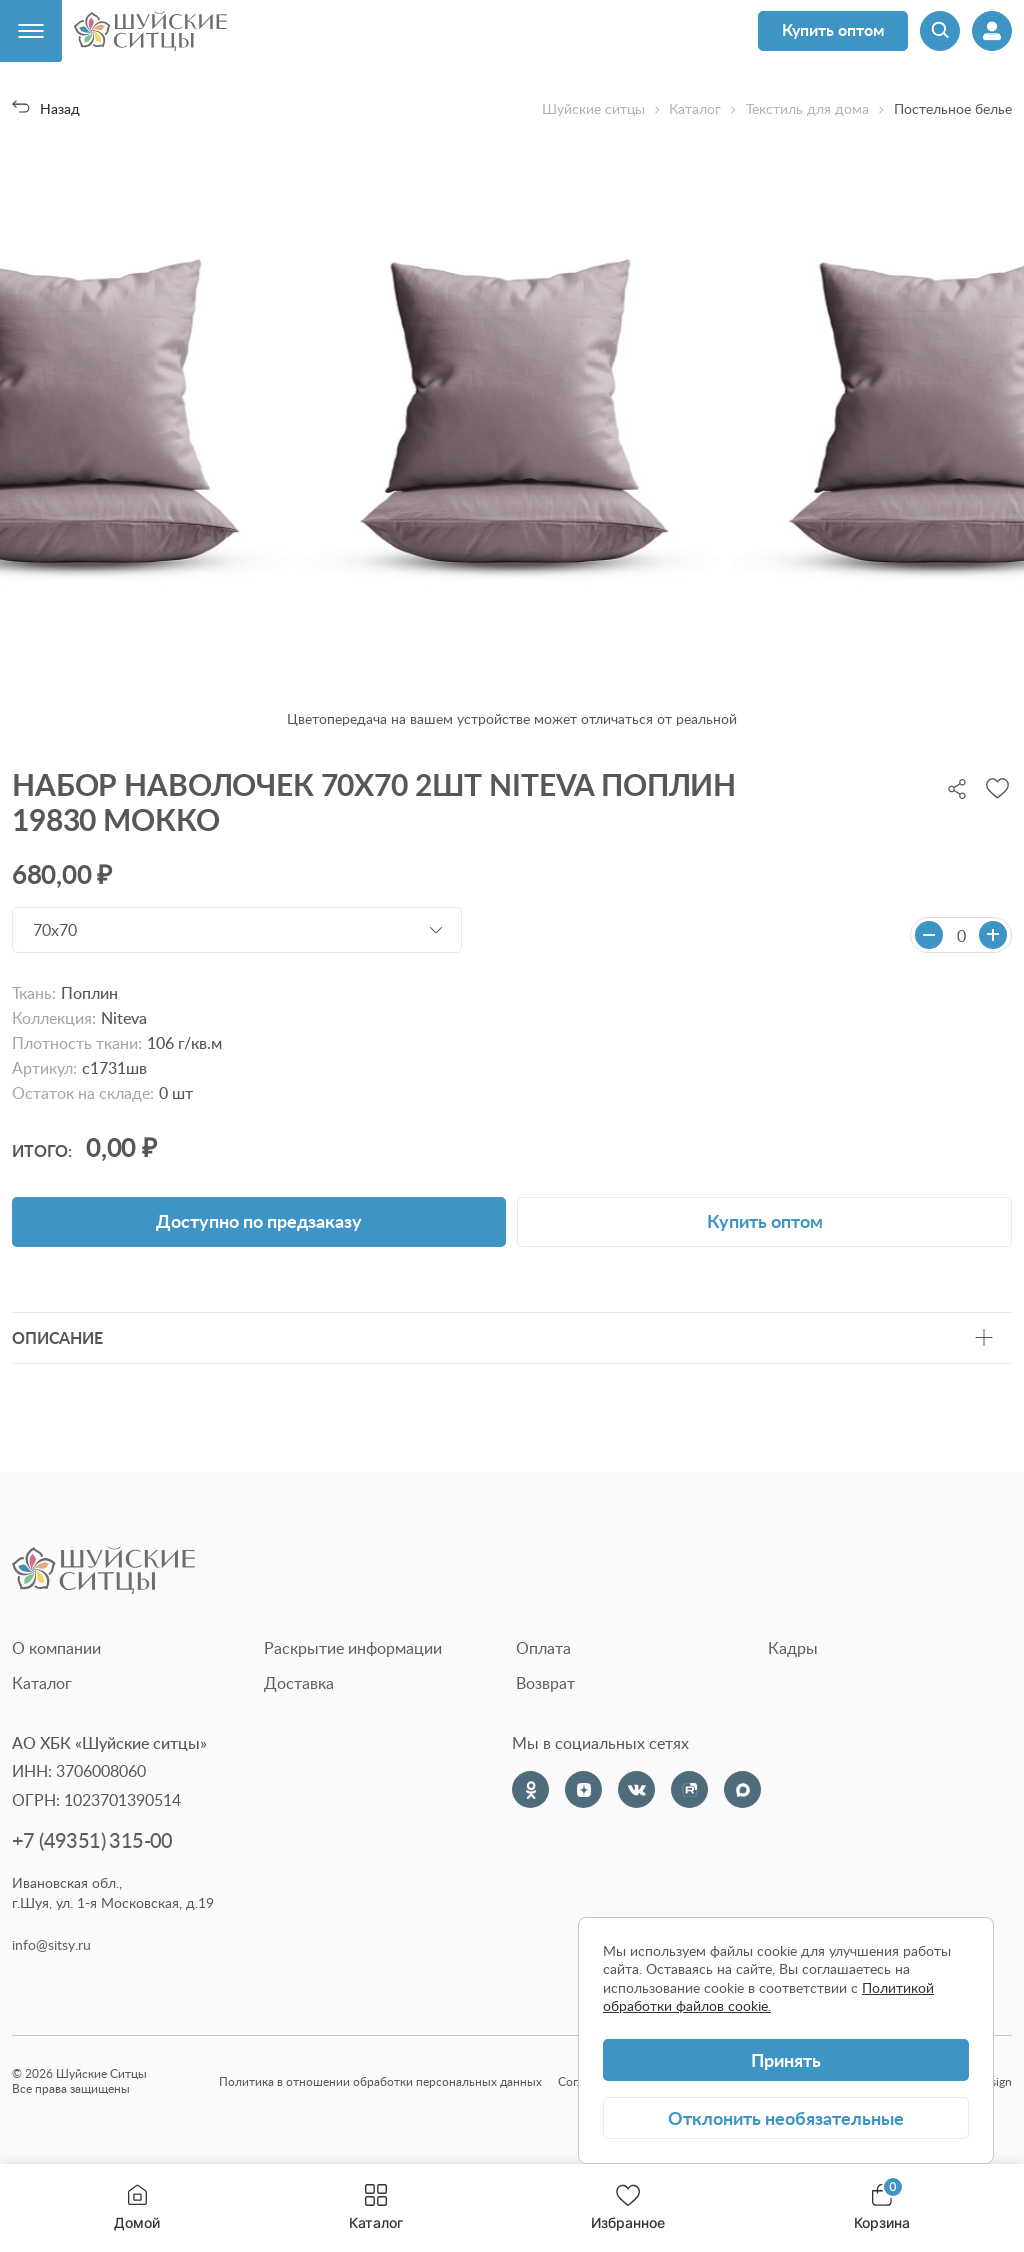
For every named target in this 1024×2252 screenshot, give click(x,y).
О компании (56, 1648)
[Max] (742, 1789)
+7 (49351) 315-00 (92, 1840)
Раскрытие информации (353, 1648)
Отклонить (786, 2117)
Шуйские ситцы (593, 109)
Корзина (882, 2207)
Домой (137, 2207)
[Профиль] (992, 31)
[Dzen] (583, 1789)
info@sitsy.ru (51, 1945)
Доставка (299, 1683)
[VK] (636, 1789)
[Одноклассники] (530, 1789)
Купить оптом (833, 29)
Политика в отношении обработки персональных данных (380, 2081)
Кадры (793, 1648)
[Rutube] (689, 1789)
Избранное (628, 2207)
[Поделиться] (957, 787)
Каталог (376, 2207)
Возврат (545, 1683)
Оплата (543, 1648)
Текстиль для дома (807, 109)
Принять (786, 2059)
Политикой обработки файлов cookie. (768, 1996)
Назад (46, 108)
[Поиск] (940, 31)
